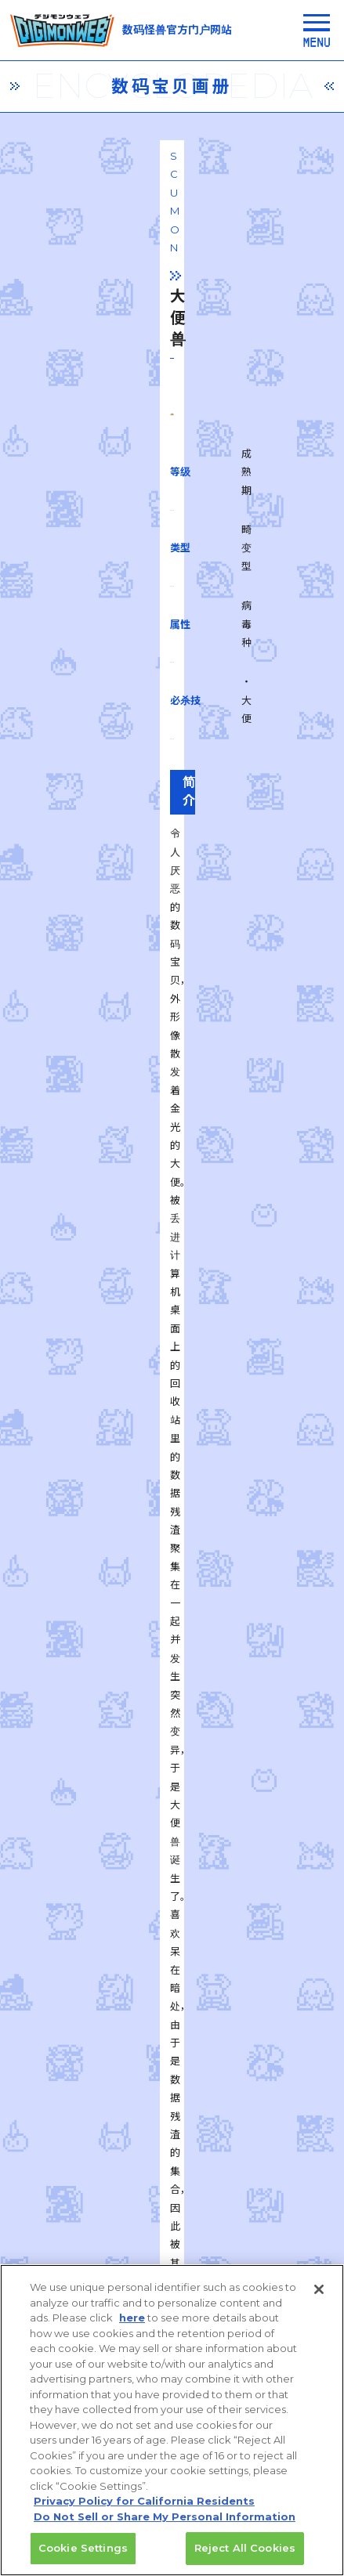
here (132, 2328)
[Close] (319, 2300)
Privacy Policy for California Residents (144, 2512)
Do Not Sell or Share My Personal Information (164, 2527)
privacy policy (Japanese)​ (88, 2261)
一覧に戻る (172, 1819)
